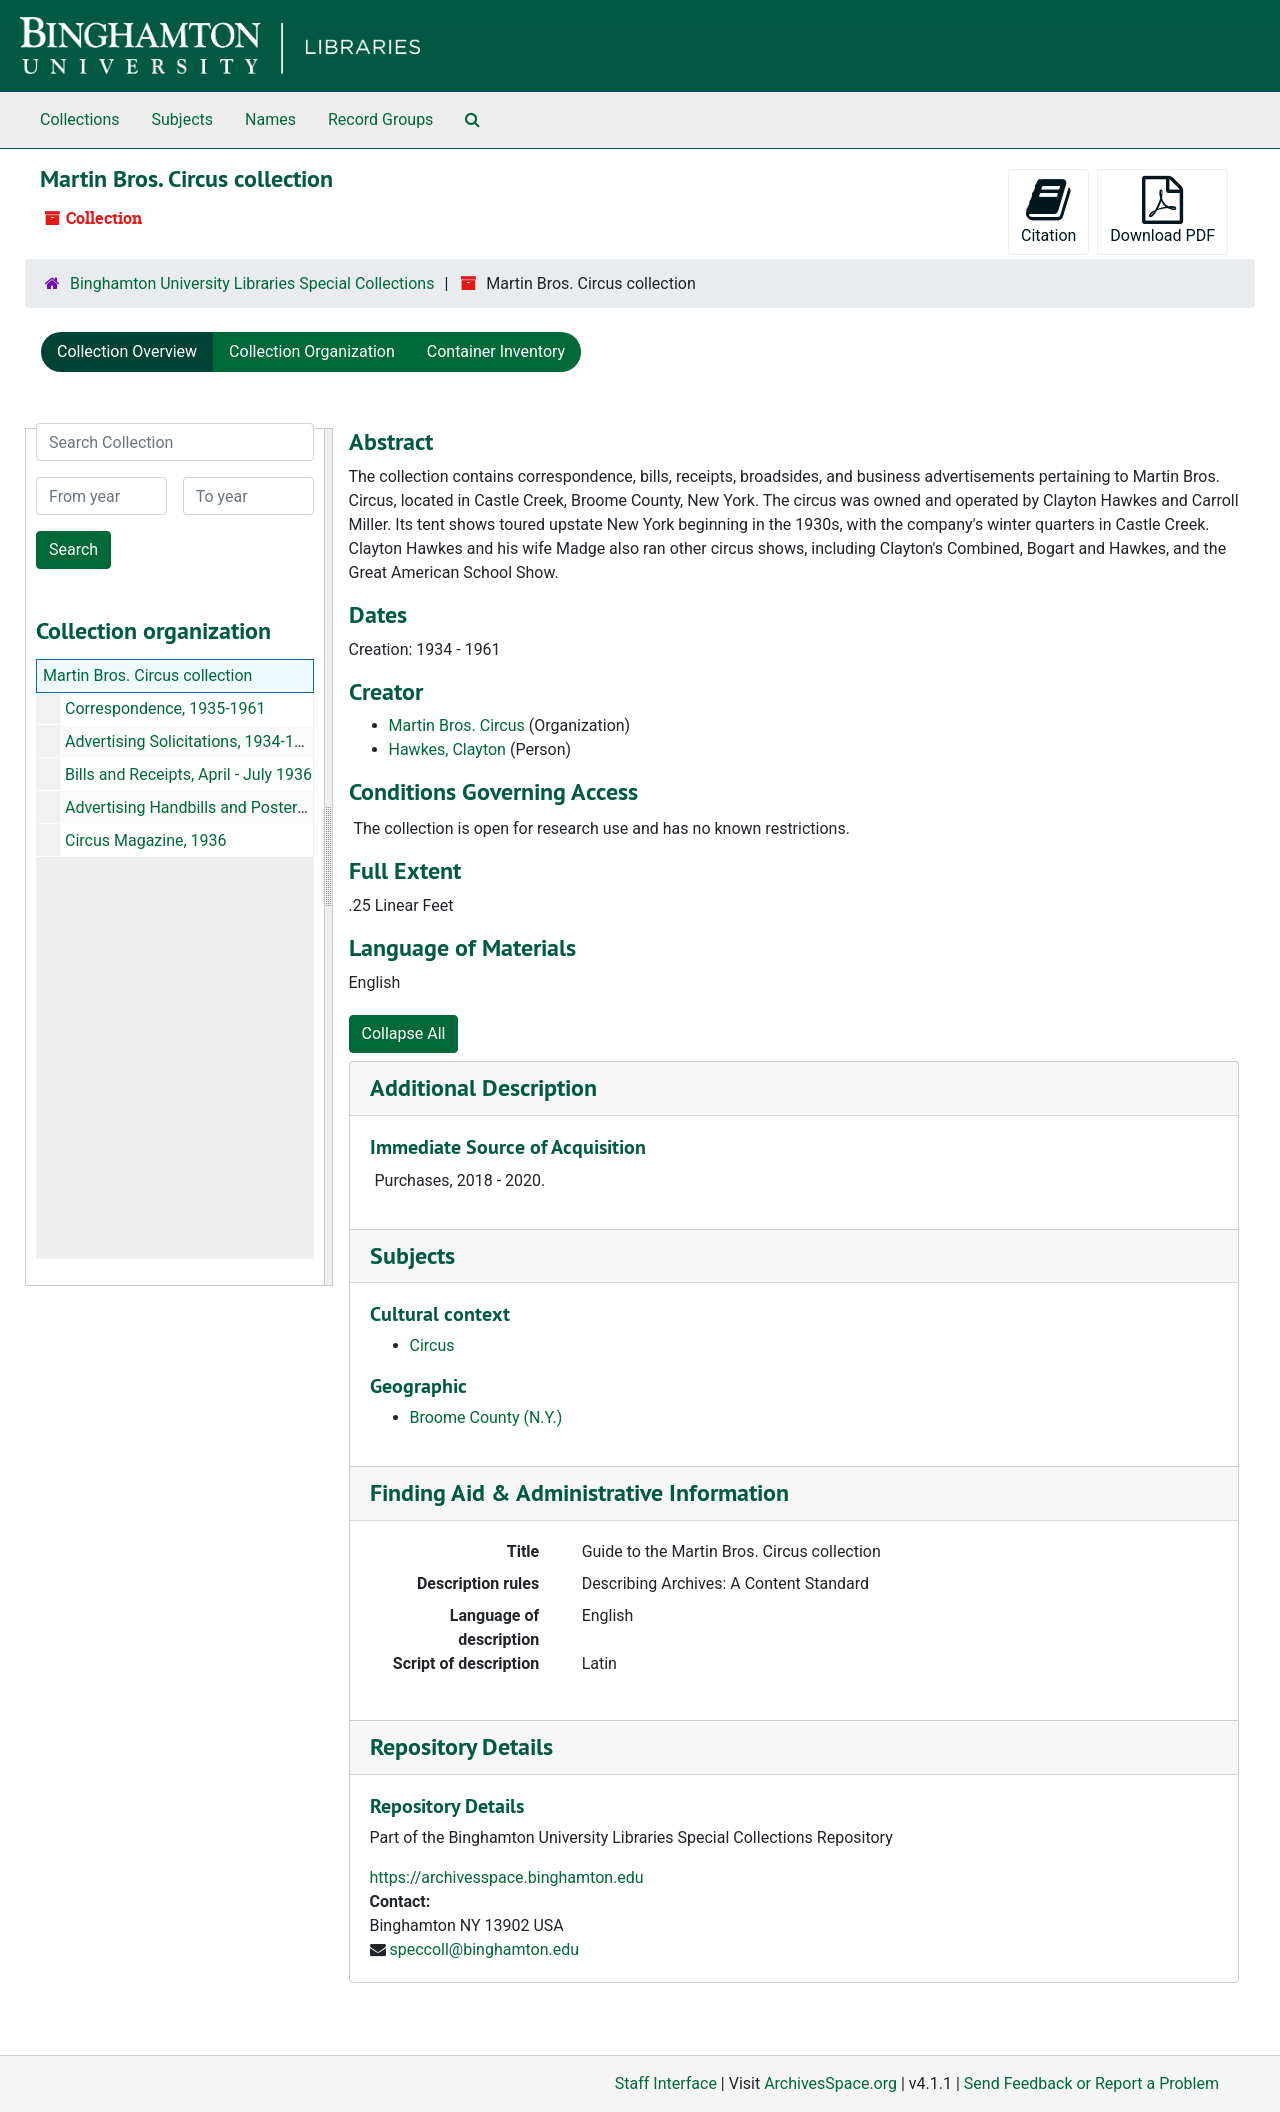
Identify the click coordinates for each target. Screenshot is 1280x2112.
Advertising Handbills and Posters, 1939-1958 (227, 807)
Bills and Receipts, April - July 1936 (188, 774)
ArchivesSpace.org (830, 2083)
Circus (432, 1345)
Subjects (182, 119)
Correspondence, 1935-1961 (165, 708)
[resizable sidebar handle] (328, 857)
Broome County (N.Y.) (486, 1417)
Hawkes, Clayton (447, 749)
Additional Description (483, 1087)
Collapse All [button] (404, 1033)
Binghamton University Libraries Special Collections (252, 283)
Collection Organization (312, 351)
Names (270, 119)
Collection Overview (127, 351)
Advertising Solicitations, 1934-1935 (193, 741)
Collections (80, 119)
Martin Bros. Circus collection (147, 675)
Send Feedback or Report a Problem (1091, 2083)
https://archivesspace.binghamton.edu (507, 1877)
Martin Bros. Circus (457, 725)
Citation (1048, 210)
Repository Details (461, 1746)
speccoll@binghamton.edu (484, 1949)
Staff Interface (666, 2083)
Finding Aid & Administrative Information (579, 1492)
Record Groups (380, 119)
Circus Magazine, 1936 (146, 840)
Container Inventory (496, 351)
